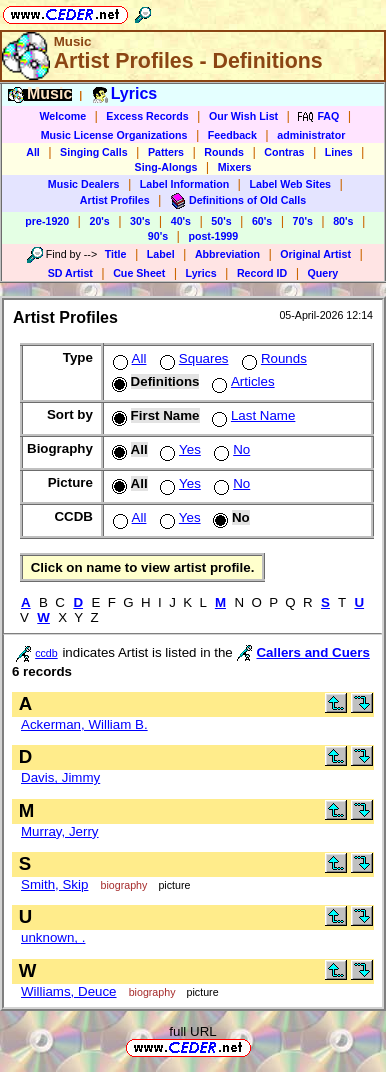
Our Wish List (243, 116)
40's (181, 221)
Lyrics (201, 273)
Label (161, 254)
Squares (192, 358)
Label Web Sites (290, 184)
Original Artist (315, 254)
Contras (284, 152)
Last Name (251, 415)
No (230, 449)
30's (140, 221)
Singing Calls (94, 152)
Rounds (224, 152)
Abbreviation (227, 254)
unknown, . (53, 937)
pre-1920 (47, 221)
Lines (339, 152)
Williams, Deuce (69, 991)
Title (116, 254)
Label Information (184, 184)
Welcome (62, 116)
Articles (241, 381)
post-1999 (213, 236)
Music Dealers (84, 184)
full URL (192, 1031)
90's (158, 236)
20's (99, 221)
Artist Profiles (115, 200)
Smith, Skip (54, 884)
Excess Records (147, 116)
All (33, 152)
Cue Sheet (139, 273)
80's (343, 221)
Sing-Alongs (166, 167)
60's (262, 221)
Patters (166, 152)
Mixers (235, 167)
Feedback (232, 135)
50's (221, 221)
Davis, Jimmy (60, 777)
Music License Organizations (114, 135)
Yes (178, 449)
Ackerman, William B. (84, 724)
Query (323, 273)
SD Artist (70, 273)
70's (303, 221)
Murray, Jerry (60, 831)
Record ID (262, 273)
